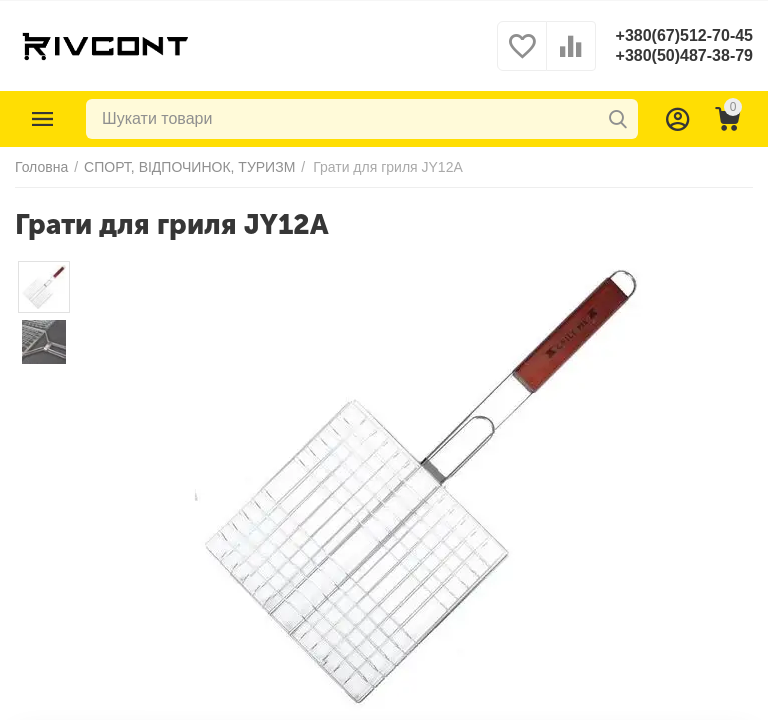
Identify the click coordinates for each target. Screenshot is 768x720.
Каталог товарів (43, 119)
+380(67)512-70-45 (684, 35)
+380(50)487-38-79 (684, 55)
